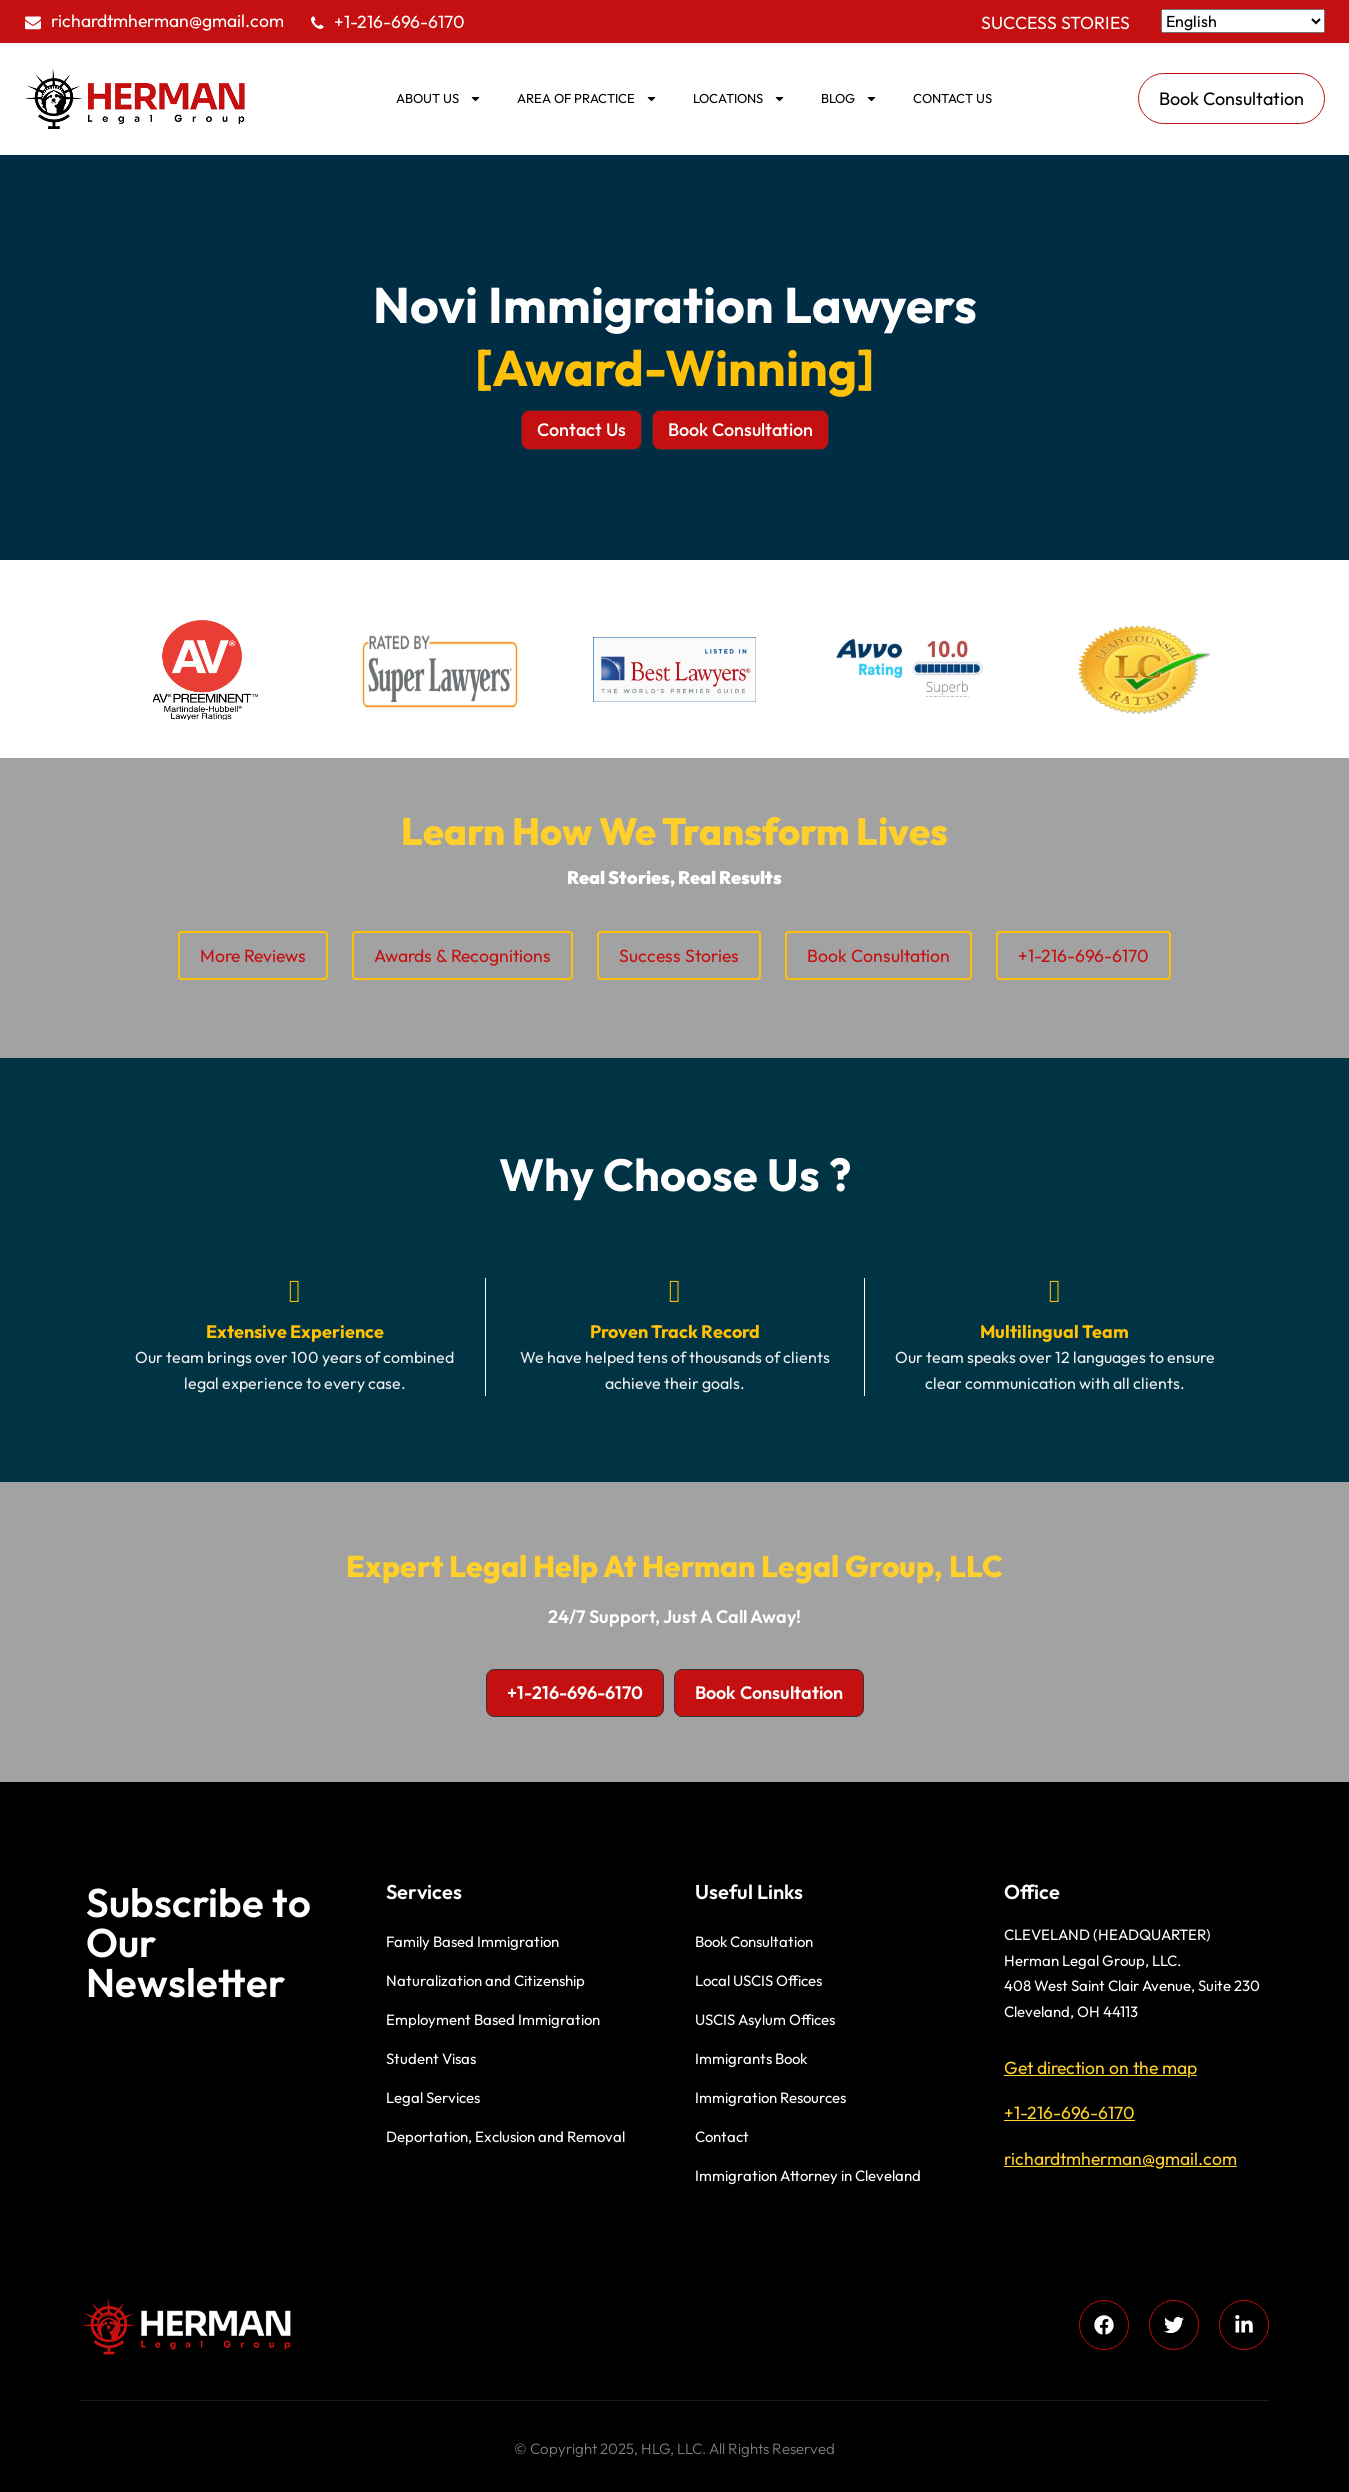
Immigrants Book (751, 2058)
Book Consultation (878, 955)
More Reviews (253, 955)
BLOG (849, 98)
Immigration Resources (770, 2097)
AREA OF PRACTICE (587, 98)
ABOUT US (439, 98)
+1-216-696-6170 (399, 21)
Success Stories (1055, 22)
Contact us (952, 98)
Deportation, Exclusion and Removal (505, 2136)
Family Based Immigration (472, 1941)
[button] (581, 430)
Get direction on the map (1100, 2067)
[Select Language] (1243, 21)
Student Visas (431, 2058)
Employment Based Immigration (493, 2019)
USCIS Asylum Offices (765, 2019)
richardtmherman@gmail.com (167, 20)
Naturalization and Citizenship (485, 1980)
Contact (722, 2136)
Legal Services (433, 2097)
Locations (739, 98)
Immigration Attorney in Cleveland (808, 2175)
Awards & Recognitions (462, 955)
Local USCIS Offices (758, 1980)
